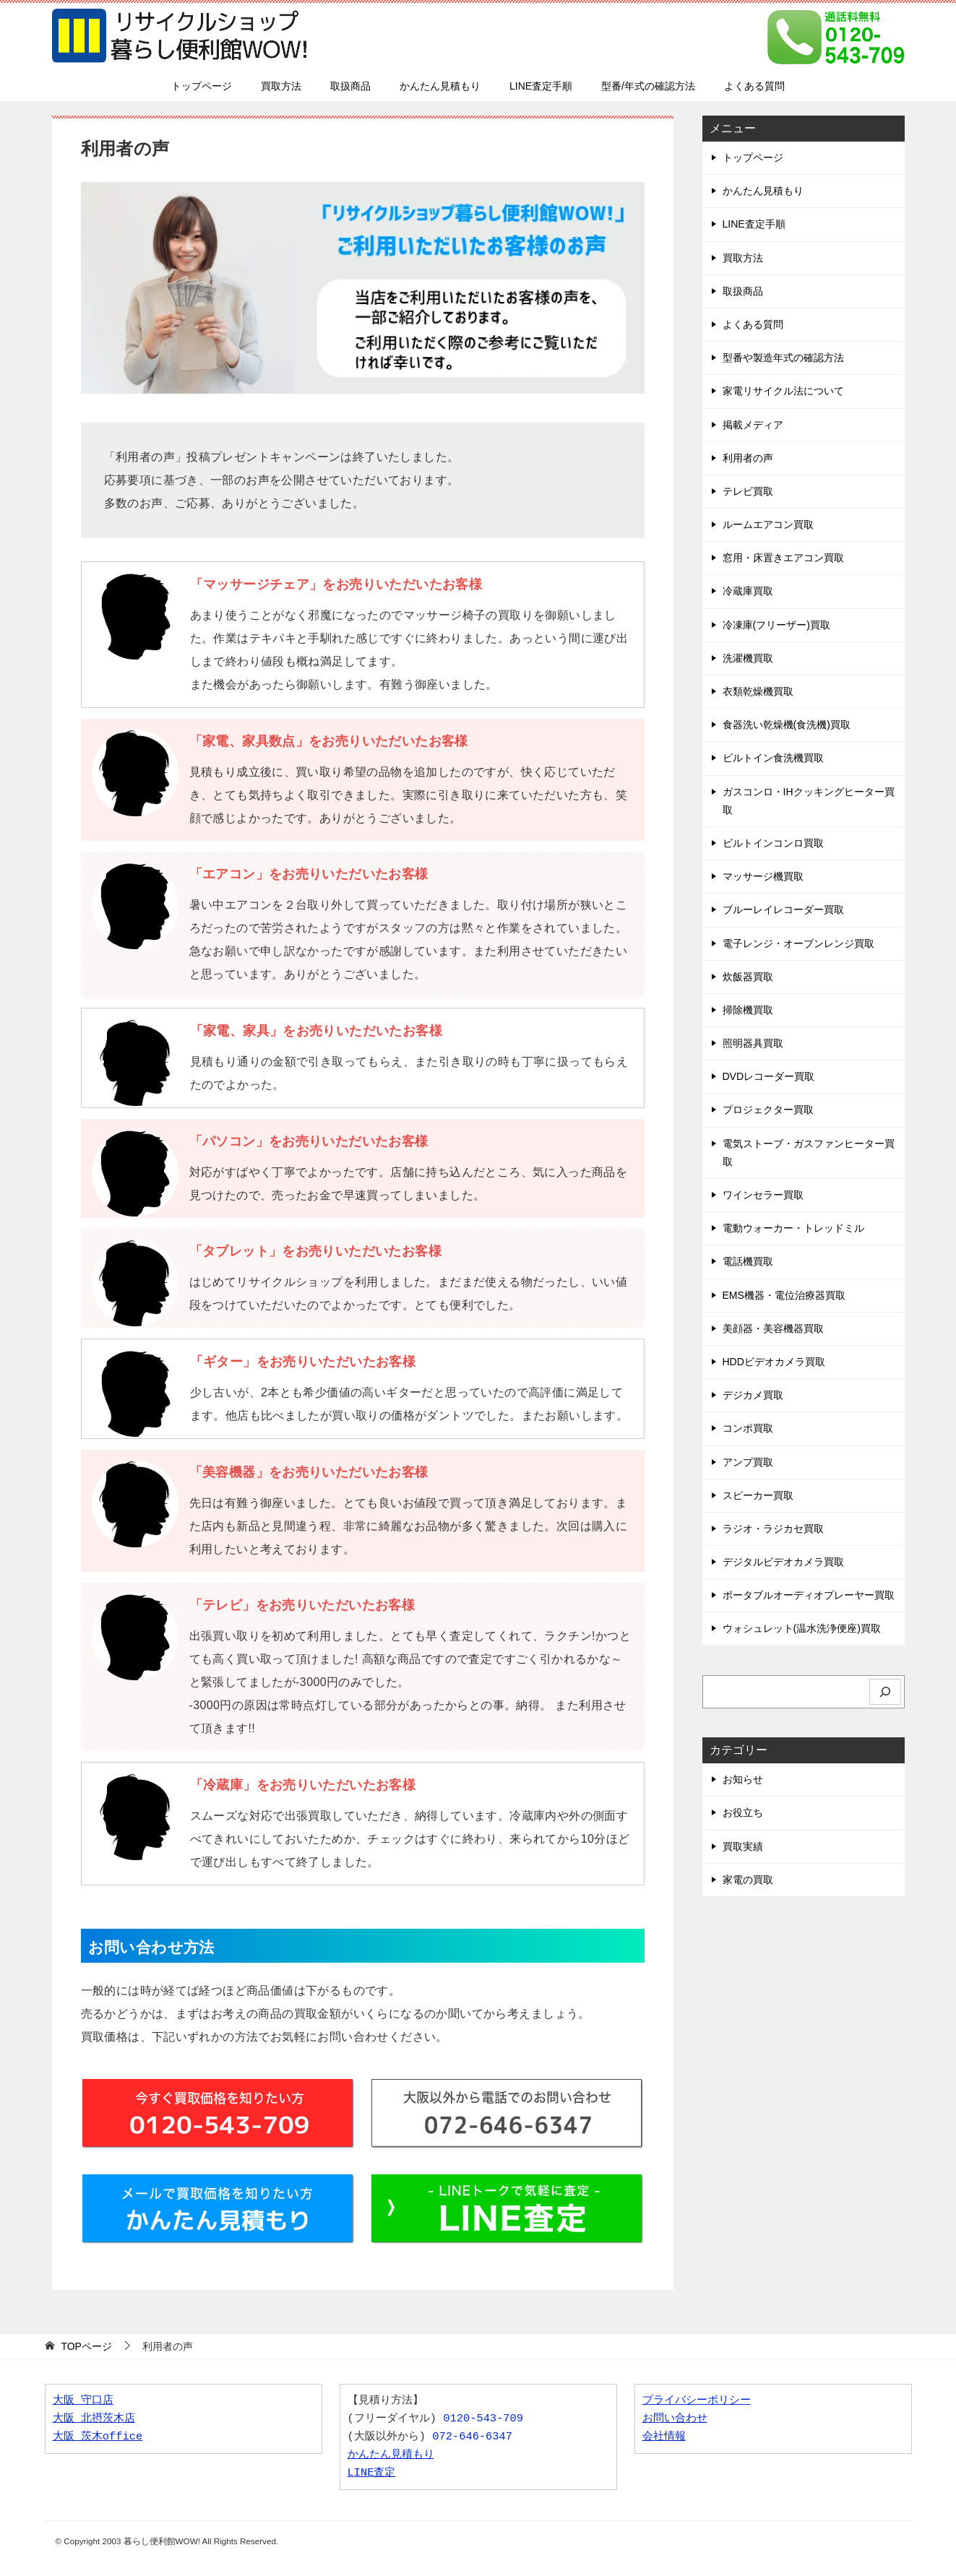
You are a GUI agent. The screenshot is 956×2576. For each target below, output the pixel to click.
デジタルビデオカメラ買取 (783, 1562)
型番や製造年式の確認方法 (783, 357)
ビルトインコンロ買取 (773, 843)
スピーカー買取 (758, 1495)
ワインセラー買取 (763, 1195)
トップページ (201, 86)
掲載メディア (753, 425)
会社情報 (664, 2437)
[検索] (885, 1692)
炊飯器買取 (748, 976)
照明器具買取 (753, 1043)
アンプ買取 (748, 1462)
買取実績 (743, 1846)
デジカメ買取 (753, 1395)
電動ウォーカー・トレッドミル (793, 1228)
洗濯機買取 (748, 658)
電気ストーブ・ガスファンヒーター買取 (809, 1152)
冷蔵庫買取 (748, 591)
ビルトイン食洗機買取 (773, 758)
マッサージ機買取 (763, 876)
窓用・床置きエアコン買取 (783, 557)
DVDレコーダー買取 (769, 1076)
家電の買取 (748, 1879)
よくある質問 (754, 86)
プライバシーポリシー (696, 2400)
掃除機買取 (748, 1010)
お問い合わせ (674, 2418)
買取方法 (281, 86)
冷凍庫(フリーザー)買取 (776, 625)
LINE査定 (372, 2473)
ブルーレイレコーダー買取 (783, 909)
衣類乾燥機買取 (758, 691)
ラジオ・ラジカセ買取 (773, 1528)
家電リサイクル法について (783, 391)
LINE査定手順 (540, 86)
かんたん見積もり (440, 86)
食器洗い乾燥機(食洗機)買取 (787, 724)
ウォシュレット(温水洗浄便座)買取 (802, 1628)
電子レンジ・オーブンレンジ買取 (798, 943)
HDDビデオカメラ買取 (774, 1361)
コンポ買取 (748, 1428)
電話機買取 (748, 1261)
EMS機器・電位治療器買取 (784, 1295)
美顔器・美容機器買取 (773, 1328)
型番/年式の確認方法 (648, 86)
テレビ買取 (748, 491)
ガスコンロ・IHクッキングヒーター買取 (809, 801)
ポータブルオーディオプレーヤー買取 (809, 1595)
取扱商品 (350, 86)
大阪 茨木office (98, 2437)
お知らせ (743, 1779)
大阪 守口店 (83, 2400)
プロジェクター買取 (768, 1109)
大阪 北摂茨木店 (94, 2418)
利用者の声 (748, 458)
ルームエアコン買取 (768, 524)
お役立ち (743, 1812)
